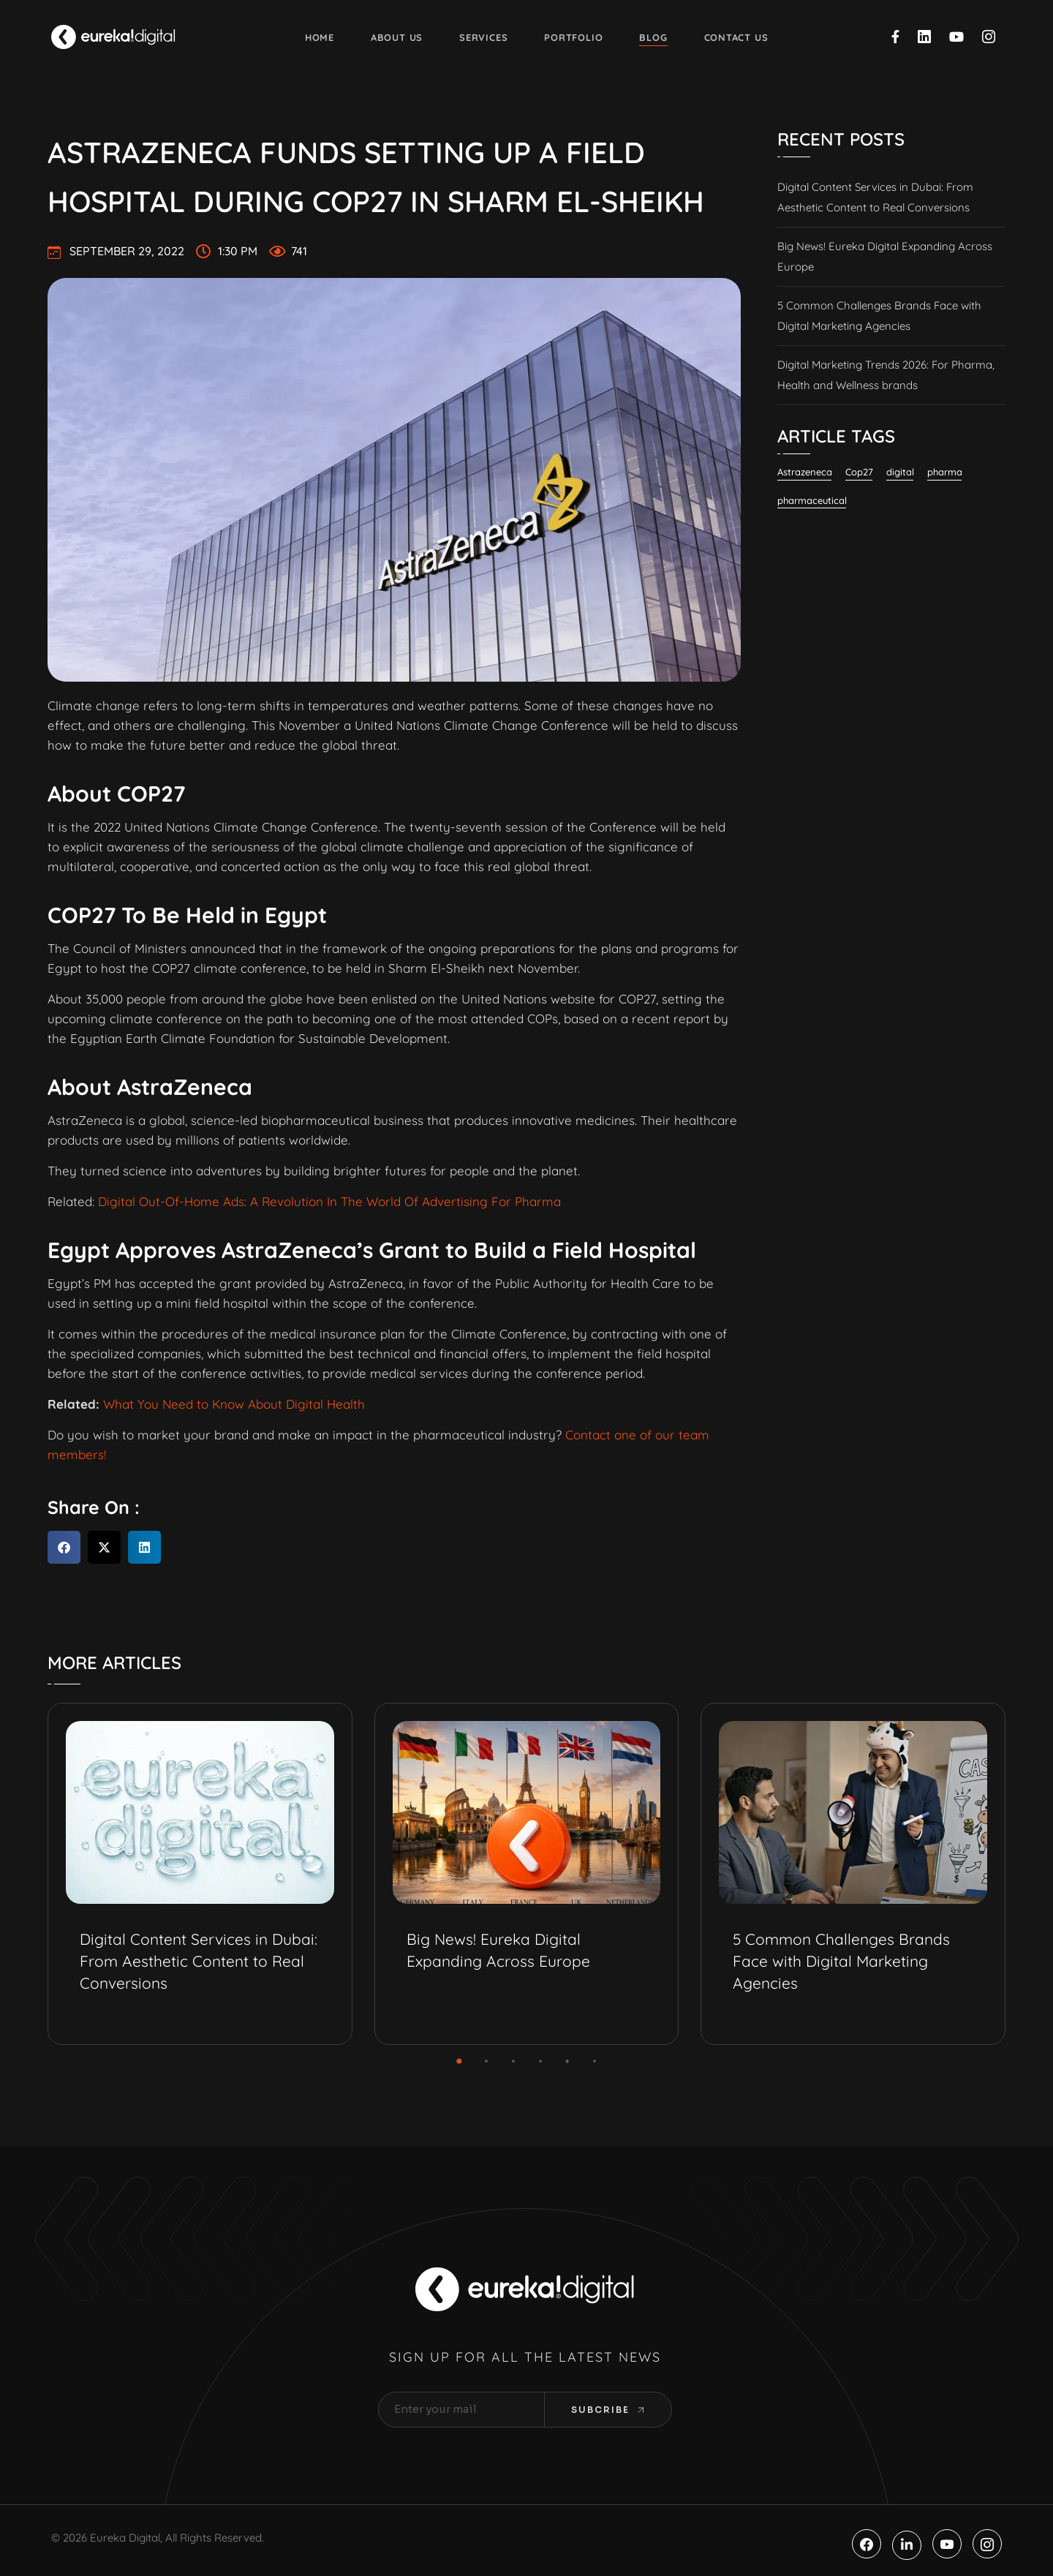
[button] (64, 1547)
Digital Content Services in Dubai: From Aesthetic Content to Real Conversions (875, 197)
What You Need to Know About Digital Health (234, 1404)
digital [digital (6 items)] (900, 472)
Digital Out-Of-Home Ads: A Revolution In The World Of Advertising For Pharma (329, 1201)
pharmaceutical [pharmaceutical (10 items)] (812, 500)
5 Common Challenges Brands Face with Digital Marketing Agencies (879, 315)
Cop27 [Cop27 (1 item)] (859, 472)
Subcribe (608, 2409)
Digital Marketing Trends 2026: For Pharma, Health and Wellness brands (885, 375)
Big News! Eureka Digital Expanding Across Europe (884, 256)
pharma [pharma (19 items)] (944, 472)
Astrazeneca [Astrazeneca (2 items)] (804, 472)
